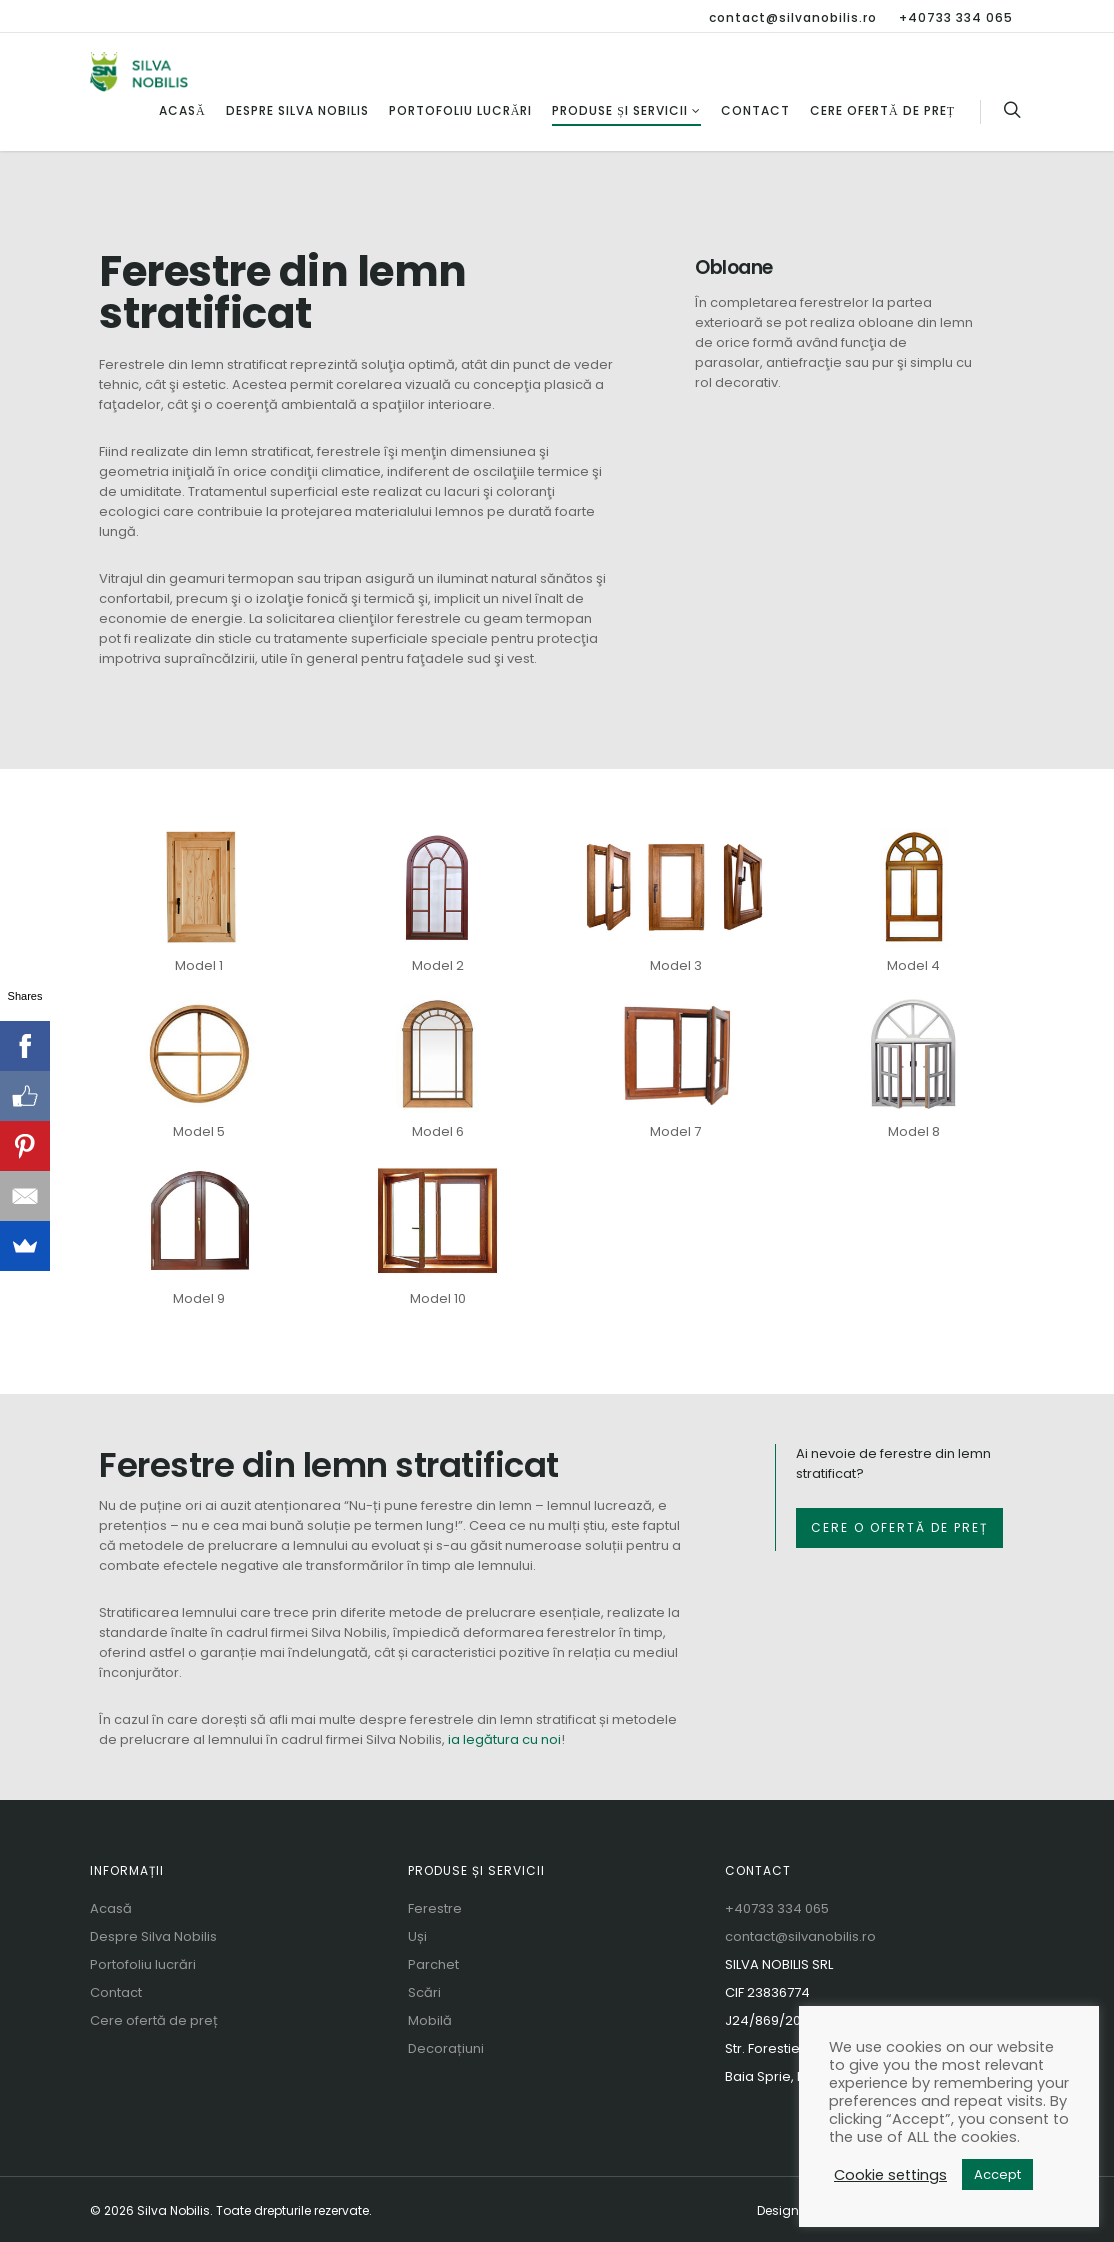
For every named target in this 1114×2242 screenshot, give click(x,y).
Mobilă (430, 2020)
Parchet (433, 1964)
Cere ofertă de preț (882, 110)
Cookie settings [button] (890, 2175)
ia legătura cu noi (504, 1739)
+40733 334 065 (956, 17)
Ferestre (435, 1908)
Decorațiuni (446, 2048)
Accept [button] (997, 2174)
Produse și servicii (626, 110)
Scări (424, 1992)
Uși (417, 1936)
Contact (755, 110)
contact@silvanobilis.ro (793, 17)
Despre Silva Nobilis (297, 110)
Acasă (182, 110)
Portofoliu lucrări (461, 110)
